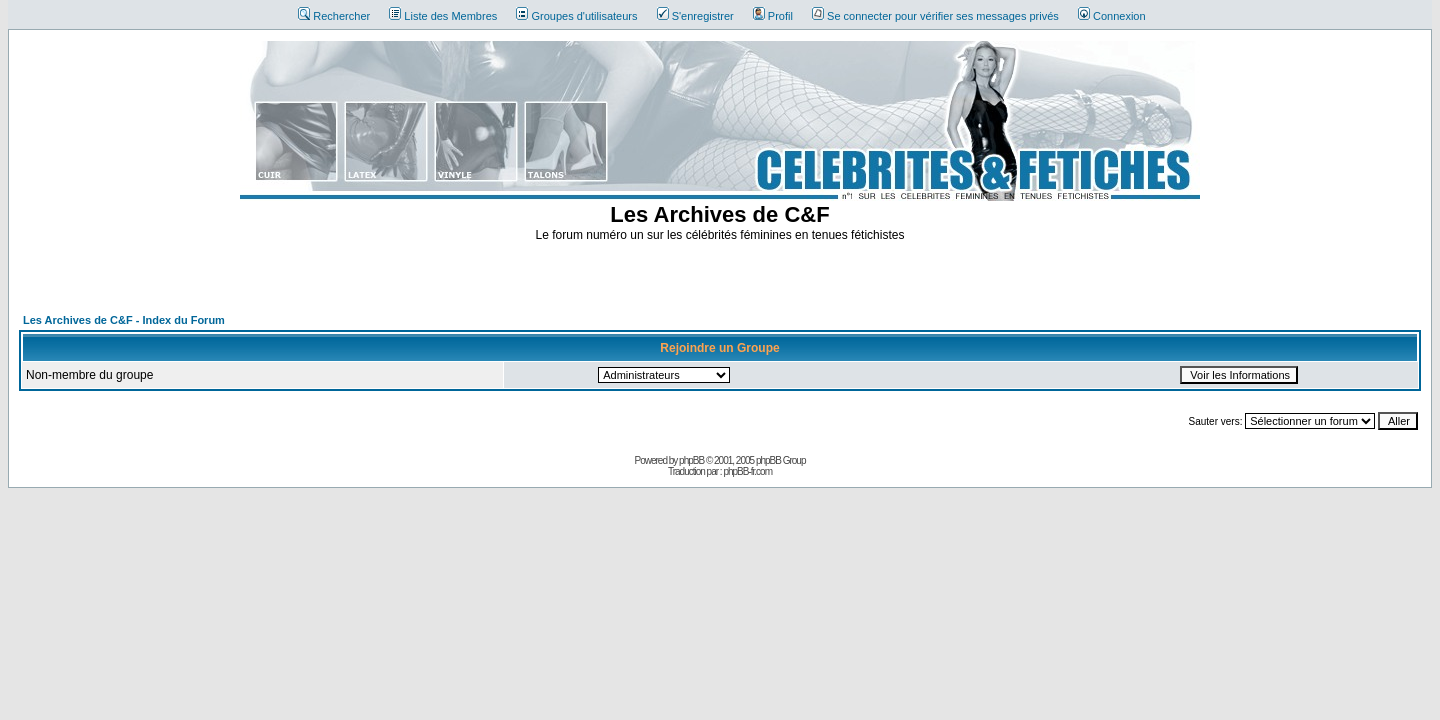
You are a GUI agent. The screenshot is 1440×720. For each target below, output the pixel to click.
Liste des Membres (443, 16)
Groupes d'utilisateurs (576, 16)
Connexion (1112, 16)
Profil (773, 16)
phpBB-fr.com (747, 471)
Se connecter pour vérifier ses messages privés (935, 16)
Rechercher (334, 16)
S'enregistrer (695, 16)
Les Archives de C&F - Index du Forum (124, 320)
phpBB (691, 460)
